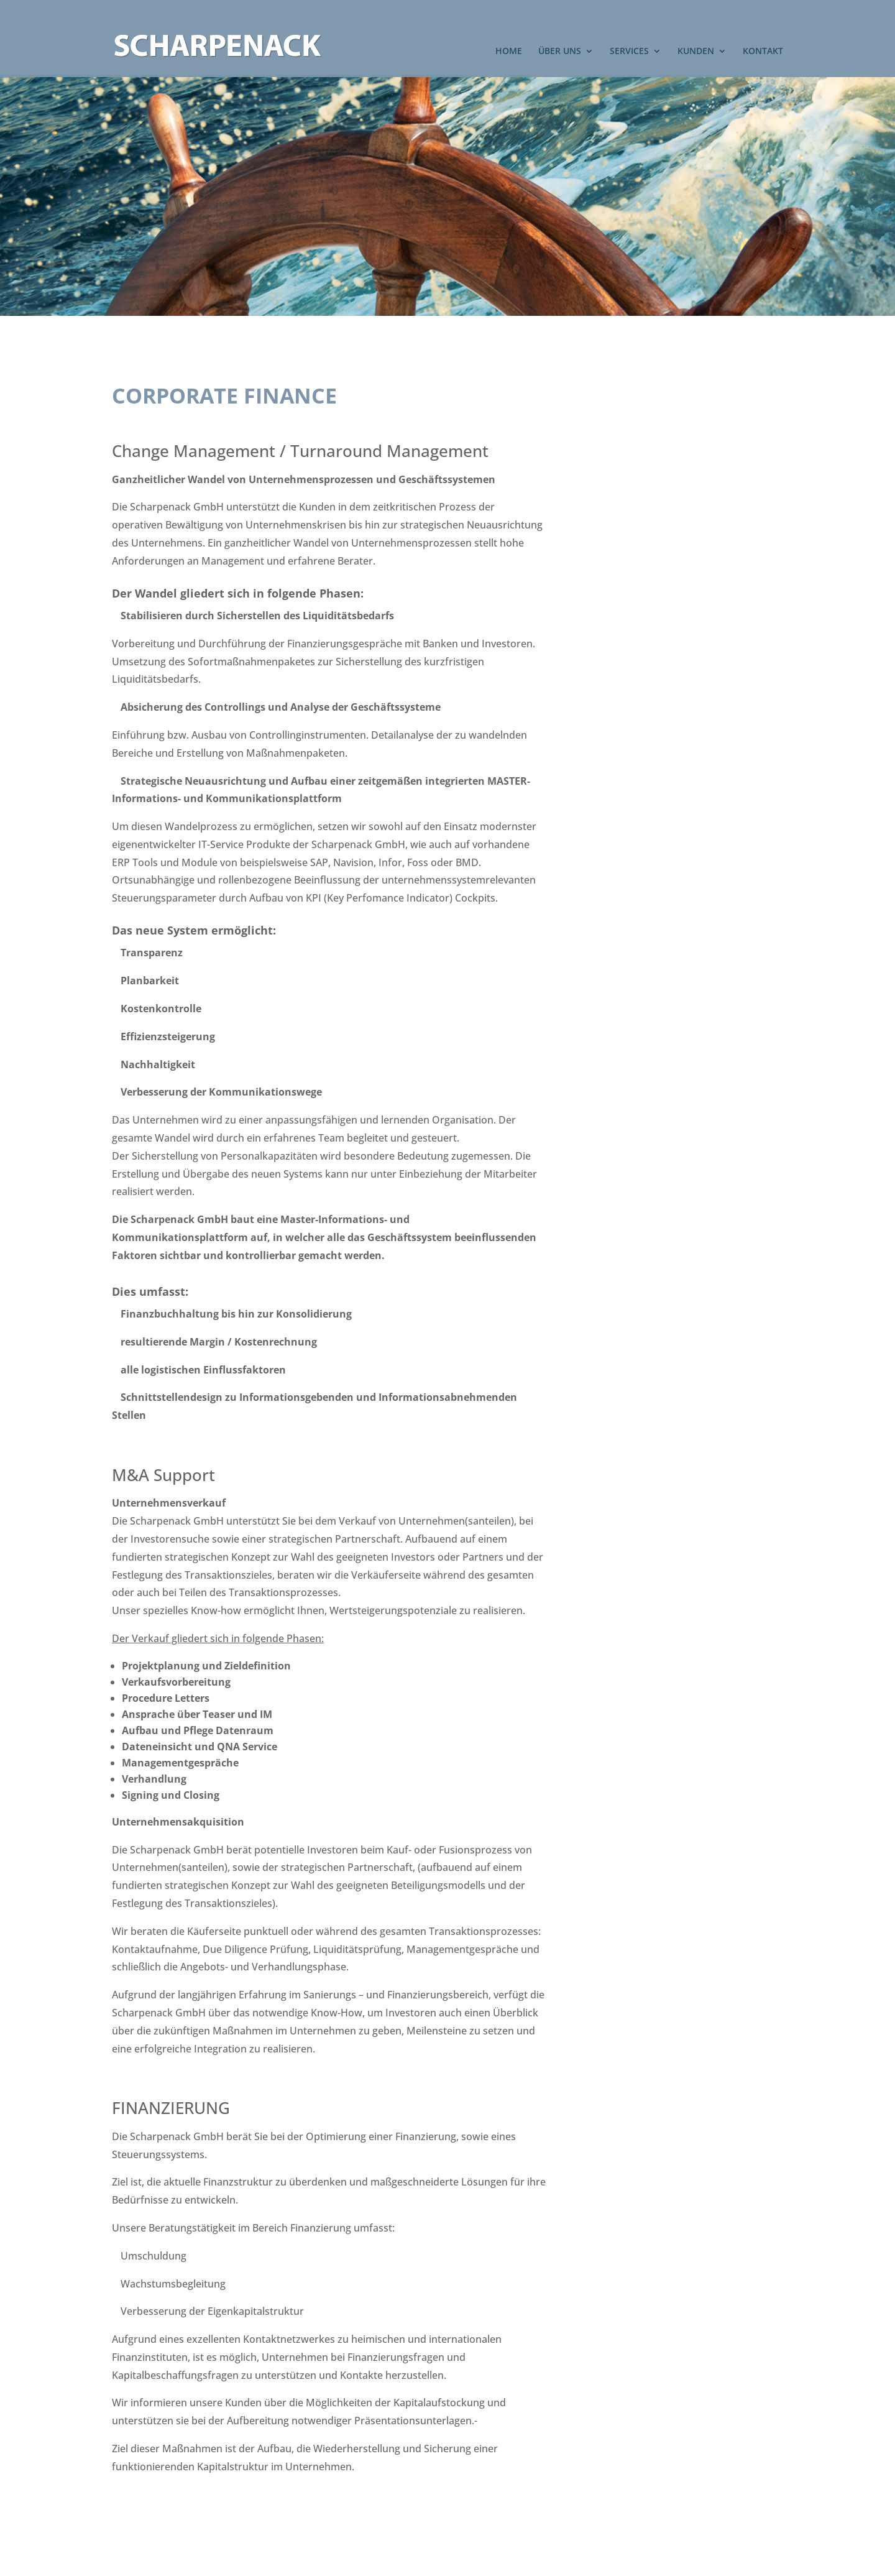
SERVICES (629, 52)
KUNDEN (695, 52)
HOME (508, 52)
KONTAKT (763, 52)
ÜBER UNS (559, 52)
